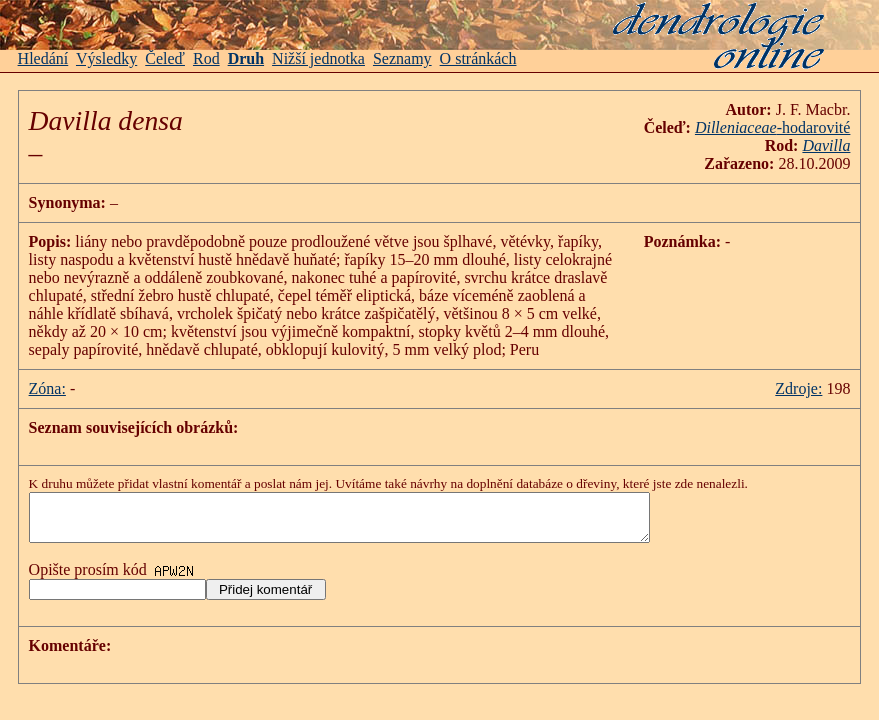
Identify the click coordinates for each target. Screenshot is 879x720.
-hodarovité (773, 127)
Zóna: (47, 388)
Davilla (826, 145)
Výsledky (106, 58)
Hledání (43, 58)
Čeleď (165, 58)
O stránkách (478, 58)
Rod (206, 58)
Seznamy (402, 58)
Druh (246, 58)
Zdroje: (798, 388)
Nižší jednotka (318, 58)
